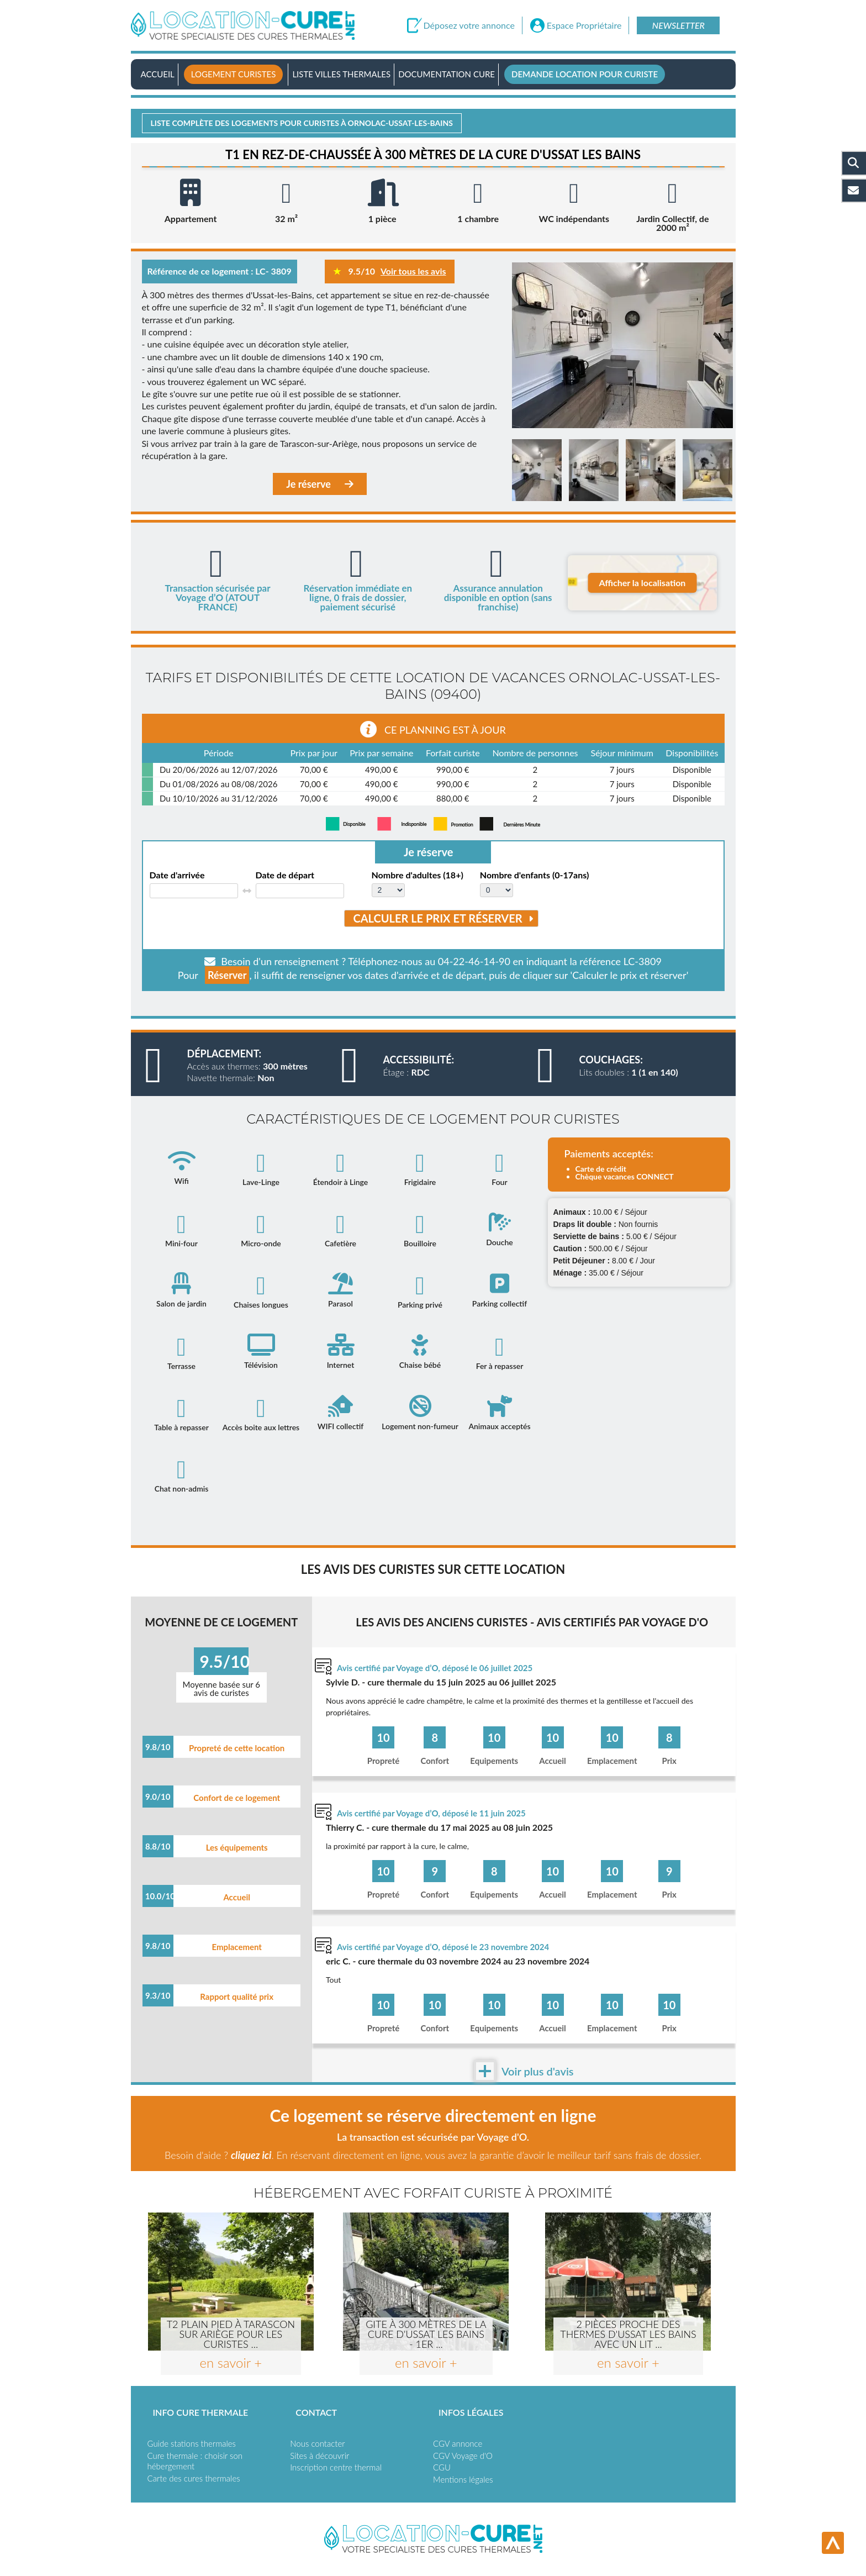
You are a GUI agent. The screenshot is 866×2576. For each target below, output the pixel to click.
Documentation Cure (446, 74)
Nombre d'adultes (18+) (417, 875)
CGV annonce (457, 2443)
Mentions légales (463, 2479)
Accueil (158, 74)
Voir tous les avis (413, 271)
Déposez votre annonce (469, 25)
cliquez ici (251, 2155)
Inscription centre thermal (336, 2467)
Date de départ (285, 875)
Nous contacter (317, 2443)
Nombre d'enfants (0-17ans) (534, 875)
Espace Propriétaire (584, 25)
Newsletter (678, 25)
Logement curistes (233, 74)
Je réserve (319, 484)
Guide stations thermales (191, 2443)
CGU (442, 2467)
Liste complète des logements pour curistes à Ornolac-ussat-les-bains (302, 123)
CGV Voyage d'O (463, 2456)
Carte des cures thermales (193, 2478)
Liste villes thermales (341, 74)
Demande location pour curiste (584, 74)
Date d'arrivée (177, 875)
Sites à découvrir (319, 2456)
